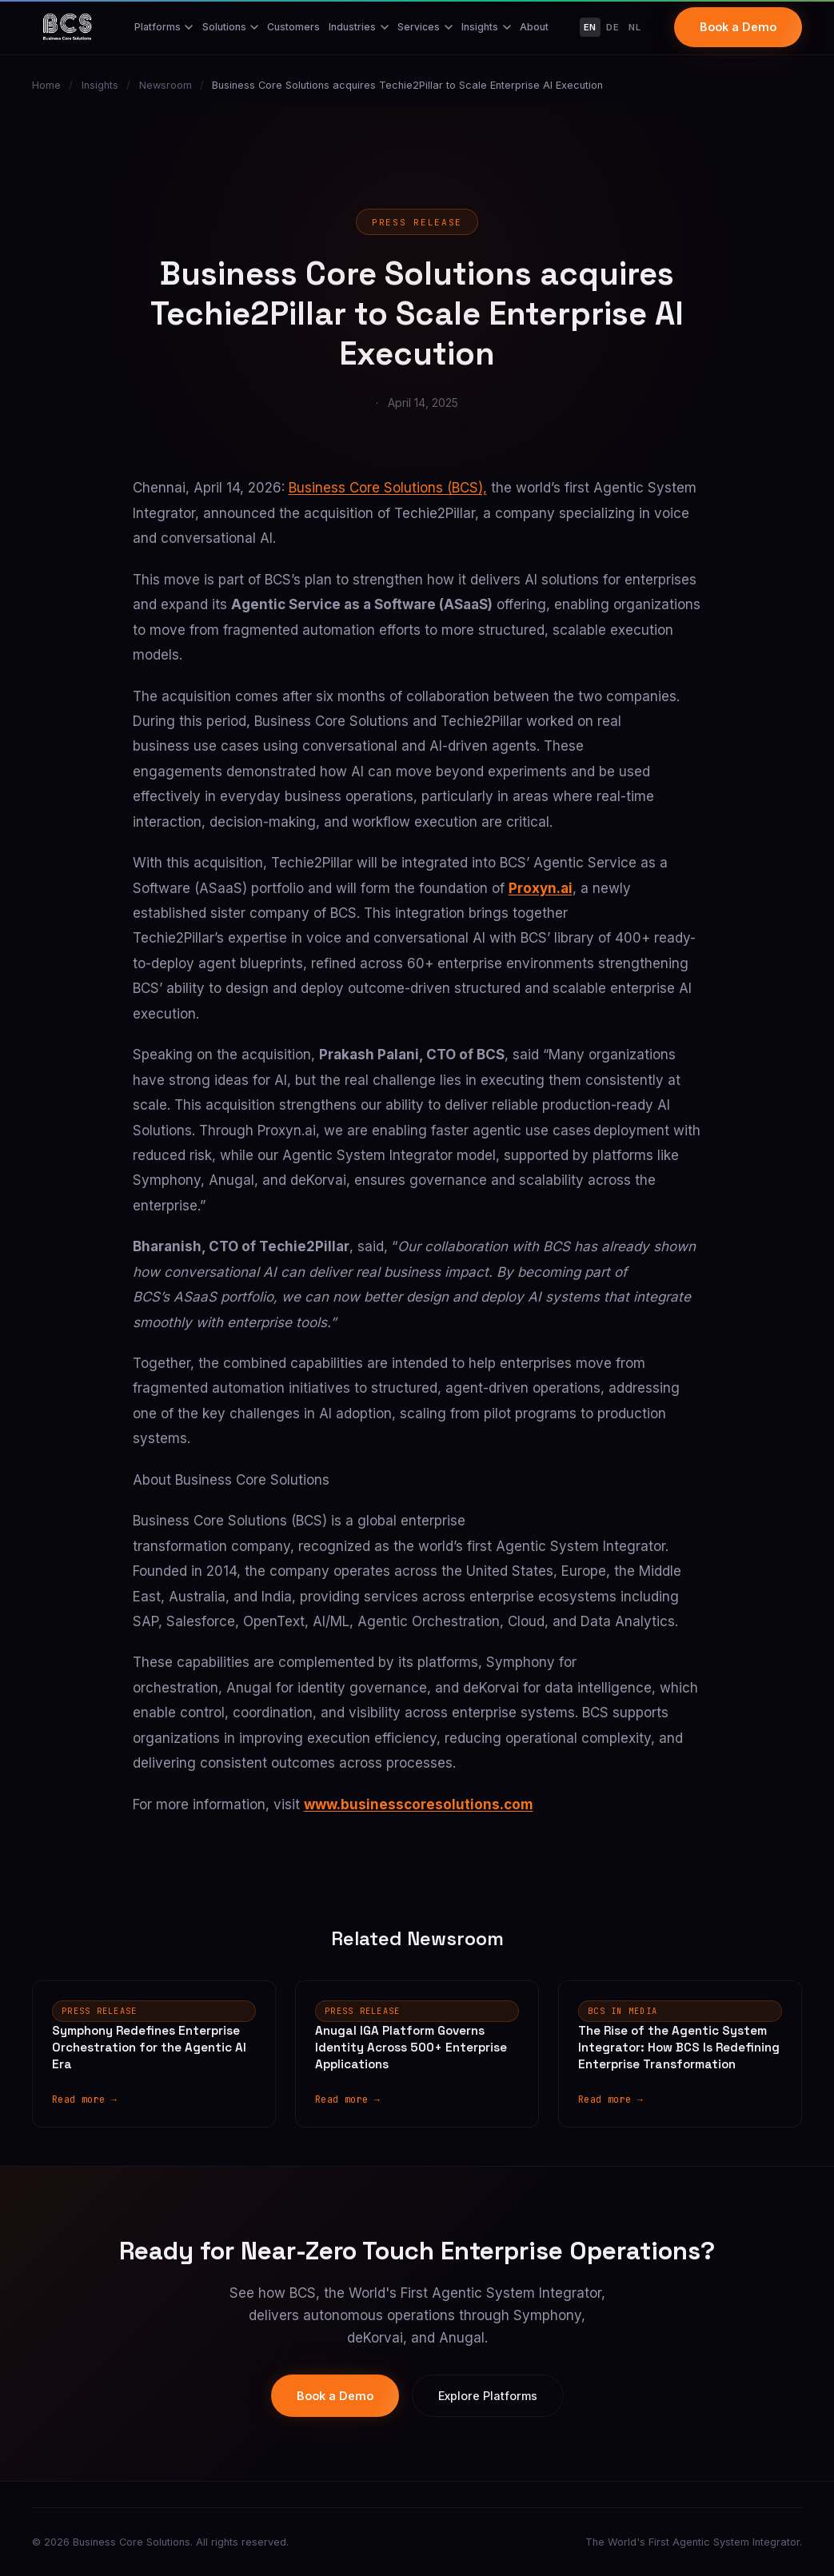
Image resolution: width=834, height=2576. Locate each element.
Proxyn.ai (541, 888)
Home (46, 85)
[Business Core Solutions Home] (67, 27)
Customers (293, 27)
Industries (359, 27)
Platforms (164, 27)
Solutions (230, 27)
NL (634, 27)
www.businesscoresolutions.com (418, 1804)
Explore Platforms (487, 2396)
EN (590, 27)
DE (612, 27)
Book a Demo (738, 27)
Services (425, 27)
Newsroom (165, 85)
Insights (486, 27)
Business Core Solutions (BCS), (388, 488)
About (534, 27)
